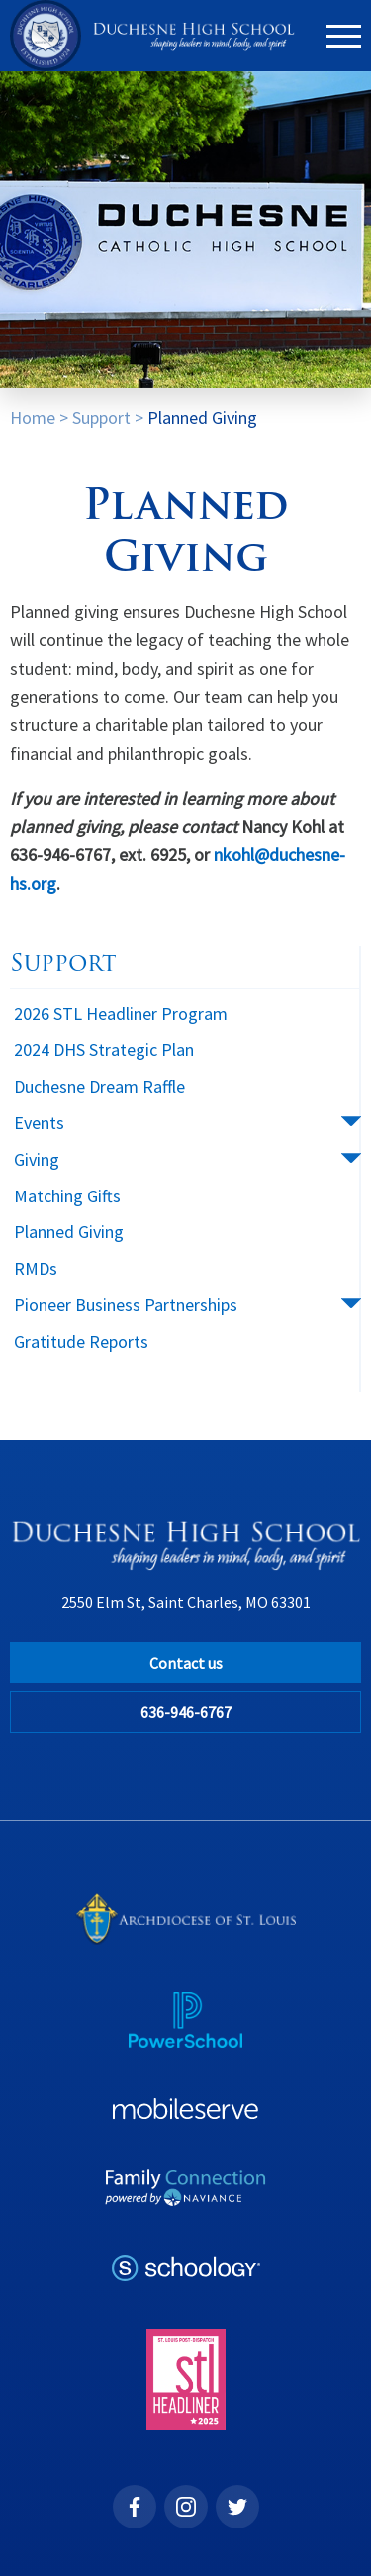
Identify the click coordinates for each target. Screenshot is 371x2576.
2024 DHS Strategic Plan (104, 1049)
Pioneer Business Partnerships (125, 1304)
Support (101, 417)
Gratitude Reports (81, 1341)
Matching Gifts (67, 1196)
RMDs (35, 1268)
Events (39, 1122)
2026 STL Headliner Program (121, 1013)
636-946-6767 (186, 1712)
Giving (36, 1159)
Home (32, 417)
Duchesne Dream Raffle (99, 1086)
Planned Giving (202, 417)
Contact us (186, 1662)
